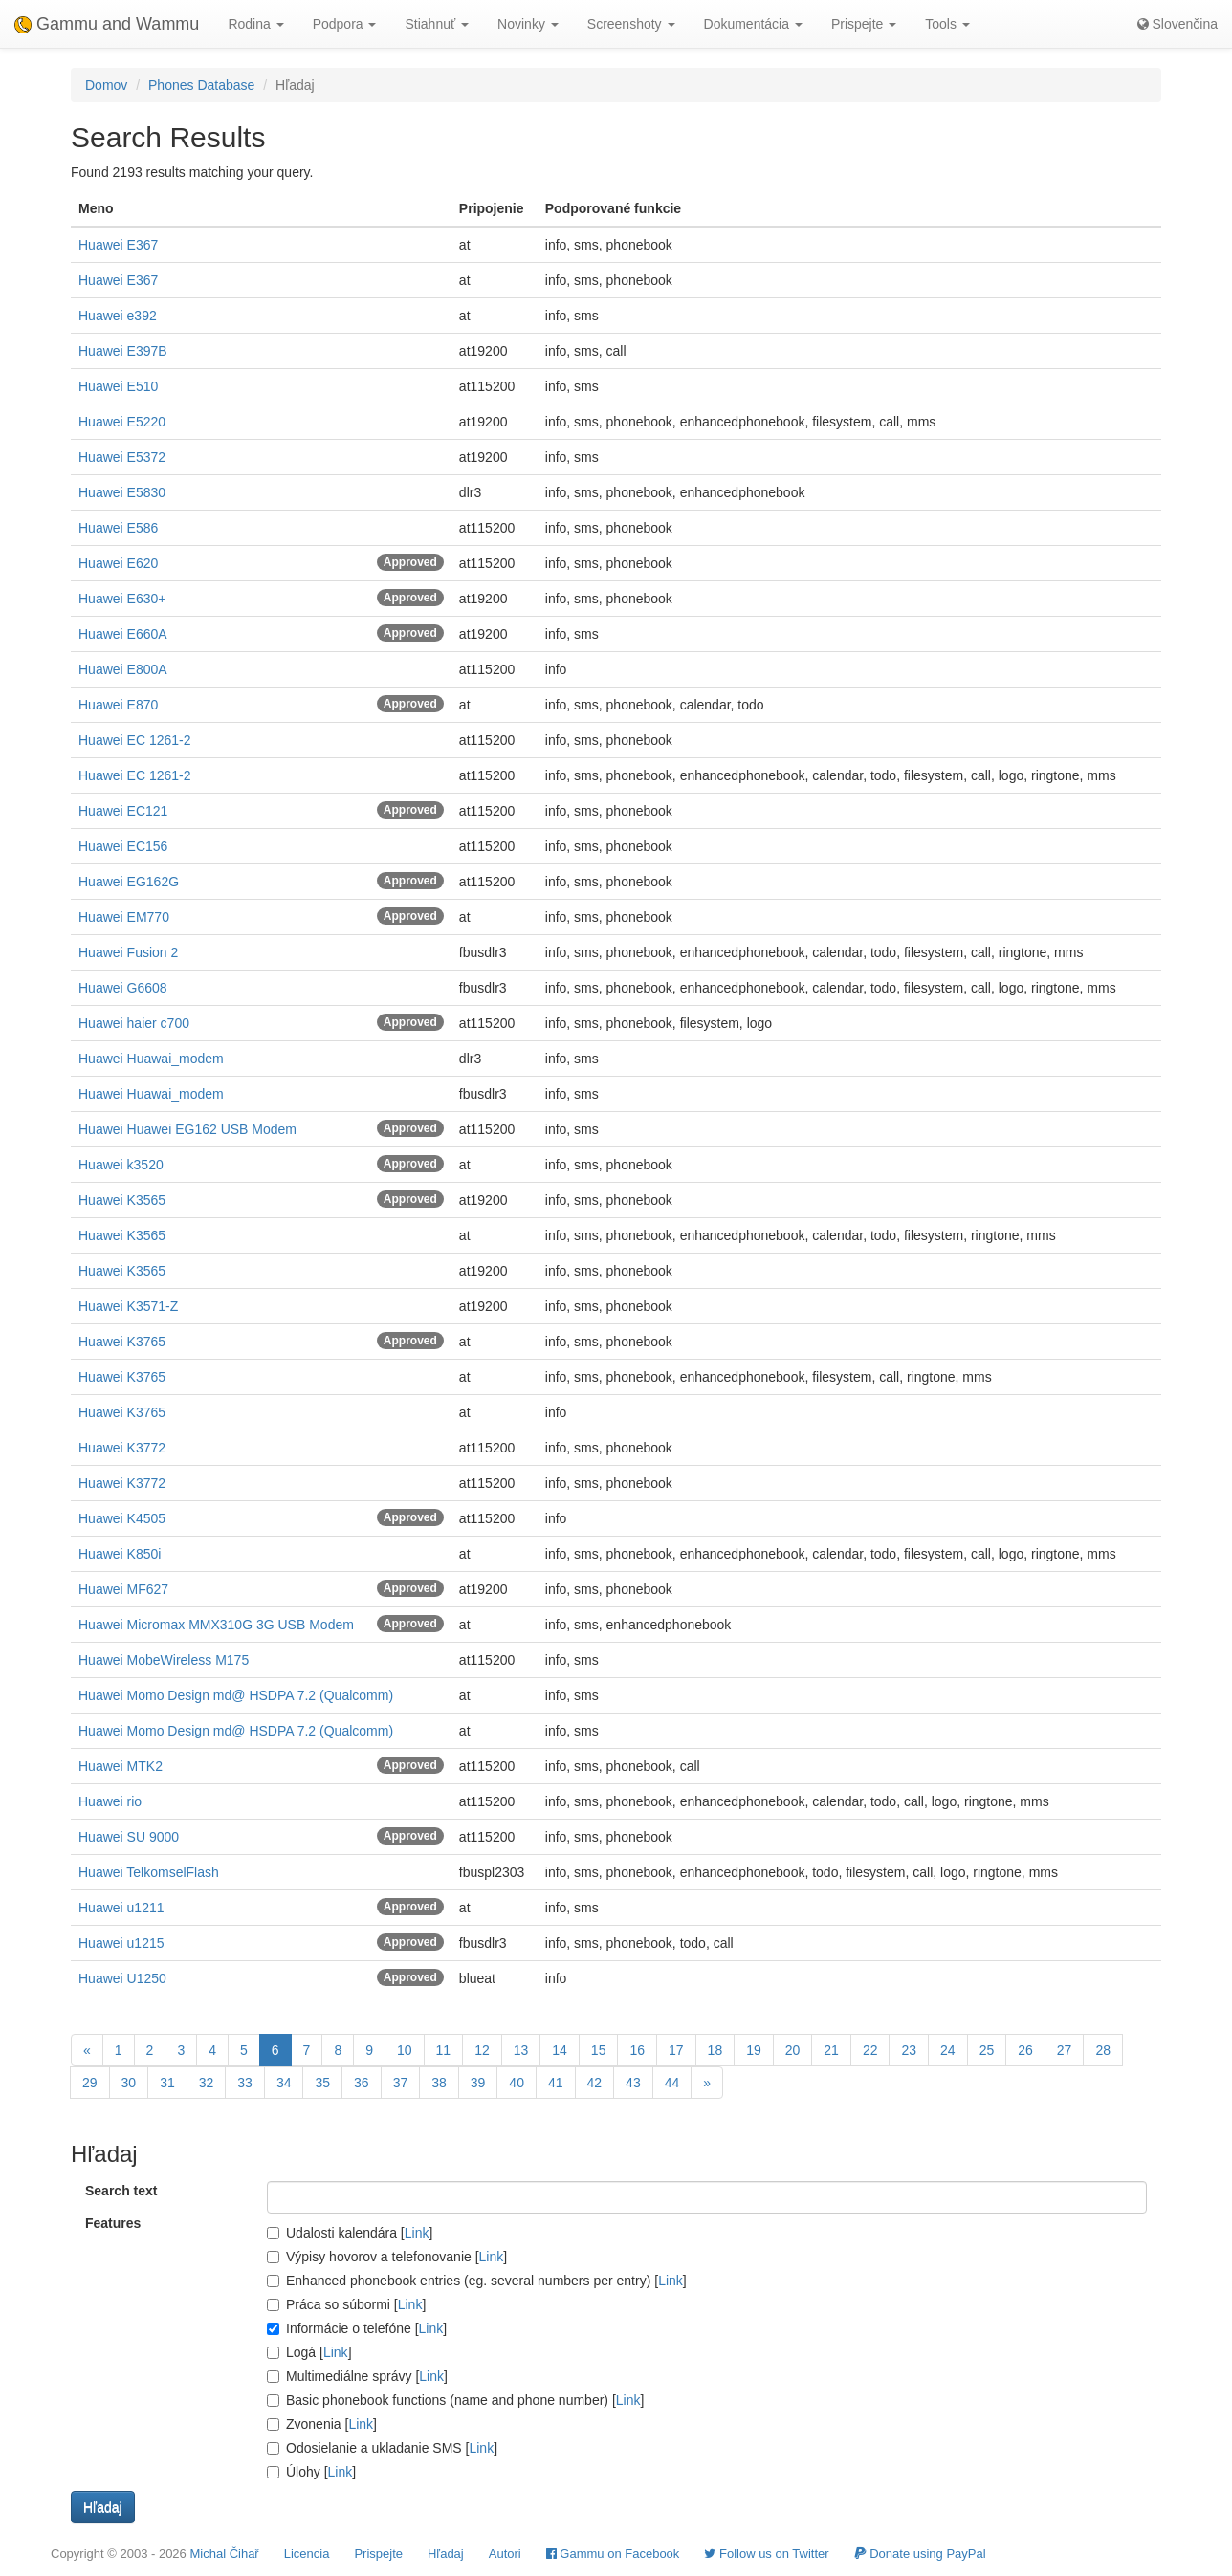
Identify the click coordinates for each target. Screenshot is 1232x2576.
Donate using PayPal (920, 2553)
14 (559, 2050)
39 (478, 2082)
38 (439, 2082)
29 (90, 2082)
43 (633, 2082)
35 (322, 2082)
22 (870, 2050)
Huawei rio (110, 1801)
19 (753, 2050)
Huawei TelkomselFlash (148, 1872)
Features (113, 2223)
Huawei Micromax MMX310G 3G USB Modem (216, 1624)
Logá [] (309, 2352)
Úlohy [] (311, 2471)
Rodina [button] (255, 24)
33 (245, 2082)
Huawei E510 (118, 386)
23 (908, 2050)
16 (637, 2050)
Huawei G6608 (122, 987)
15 (598, 2050)
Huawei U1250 (122, 1978)
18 (715, 2050)
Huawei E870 (118, 704)
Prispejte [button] (863, 24)
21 (831, 2050)
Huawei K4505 (121, 1518)
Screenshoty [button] (631, 24)
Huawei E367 (118, 244)
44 (672, 2082)
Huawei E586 (118, 527)
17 (676, 2050)
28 (1103, 2050)
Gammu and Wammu (106, 23)
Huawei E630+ (121, 598)
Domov (106, 85)
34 (284, 2082)
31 (167, 2082)
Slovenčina (1177, 24)
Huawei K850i (119, 1553)
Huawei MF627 (123, 1589)
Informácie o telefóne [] (357, 2328)
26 (1025, 2050)
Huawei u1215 (121, 1943)
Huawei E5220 (121, 421)
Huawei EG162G (128, 881)
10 (404, 2050)
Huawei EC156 (122, 846)
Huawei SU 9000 (128, 1837)
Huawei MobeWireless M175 (163, 1660)
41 (555, 2082)
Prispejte (378, 2553)
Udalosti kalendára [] (349, 2232)
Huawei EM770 (123, 917)
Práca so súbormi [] (346, 2304)
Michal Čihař (223, 2553)
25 (987, 2050)
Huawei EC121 (122, 811)
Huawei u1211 (121, 1907)
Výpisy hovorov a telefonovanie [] (387, 2256)
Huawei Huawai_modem (151, 1058)
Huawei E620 (118, 563)
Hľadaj (446, 2553)
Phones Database (201, 85)
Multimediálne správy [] (357, 2376)
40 (516, 2082)
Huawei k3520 (121, 1164)
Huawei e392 (117, 315)
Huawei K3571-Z (128, 1306)
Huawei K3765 (121, 1341)
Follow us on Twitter (766, 2553)
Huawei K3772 (121, 1447)
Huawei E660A (122, 634)
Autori (505, 2553)
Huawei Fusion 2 (128, 952)
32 (206, 2082)
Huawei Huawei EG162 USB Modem (187, 1129)
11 (443, 2050)
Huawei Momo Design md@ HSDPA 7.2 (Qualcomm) (235, 1695)
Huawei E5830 (121, 492)
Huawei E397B (122, 351)
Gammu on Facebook (613, 2553)
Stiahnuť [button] (437, 24)
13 (521, 2050)
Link (417, 2232)
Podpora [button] (345, 24)
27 (1064, 2050)
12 (482, 2050)
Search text (121, 2190)
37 (400, 2082)
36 (361, 2082)
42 (595, 2082)
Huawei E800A (122, 669)
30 (129, 2082)
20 (793, 2050)
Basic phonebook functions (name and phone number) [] (455, 2400)
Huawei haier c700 (133, 1023)
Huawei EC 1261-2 (134, 740)
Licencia (307, 2553)
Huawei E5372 (121, 457)
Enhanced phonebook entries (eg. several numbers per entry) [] (477, 2280)
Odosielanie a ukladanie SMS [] (382, 2448)
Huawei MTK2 (120, 1766)
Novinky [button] (528, 24)
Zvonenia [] (322, 2424)
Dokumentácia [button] (753, 24)
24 (948, 2050)
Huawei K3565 (121, 1200)
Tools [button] (947, 24)
